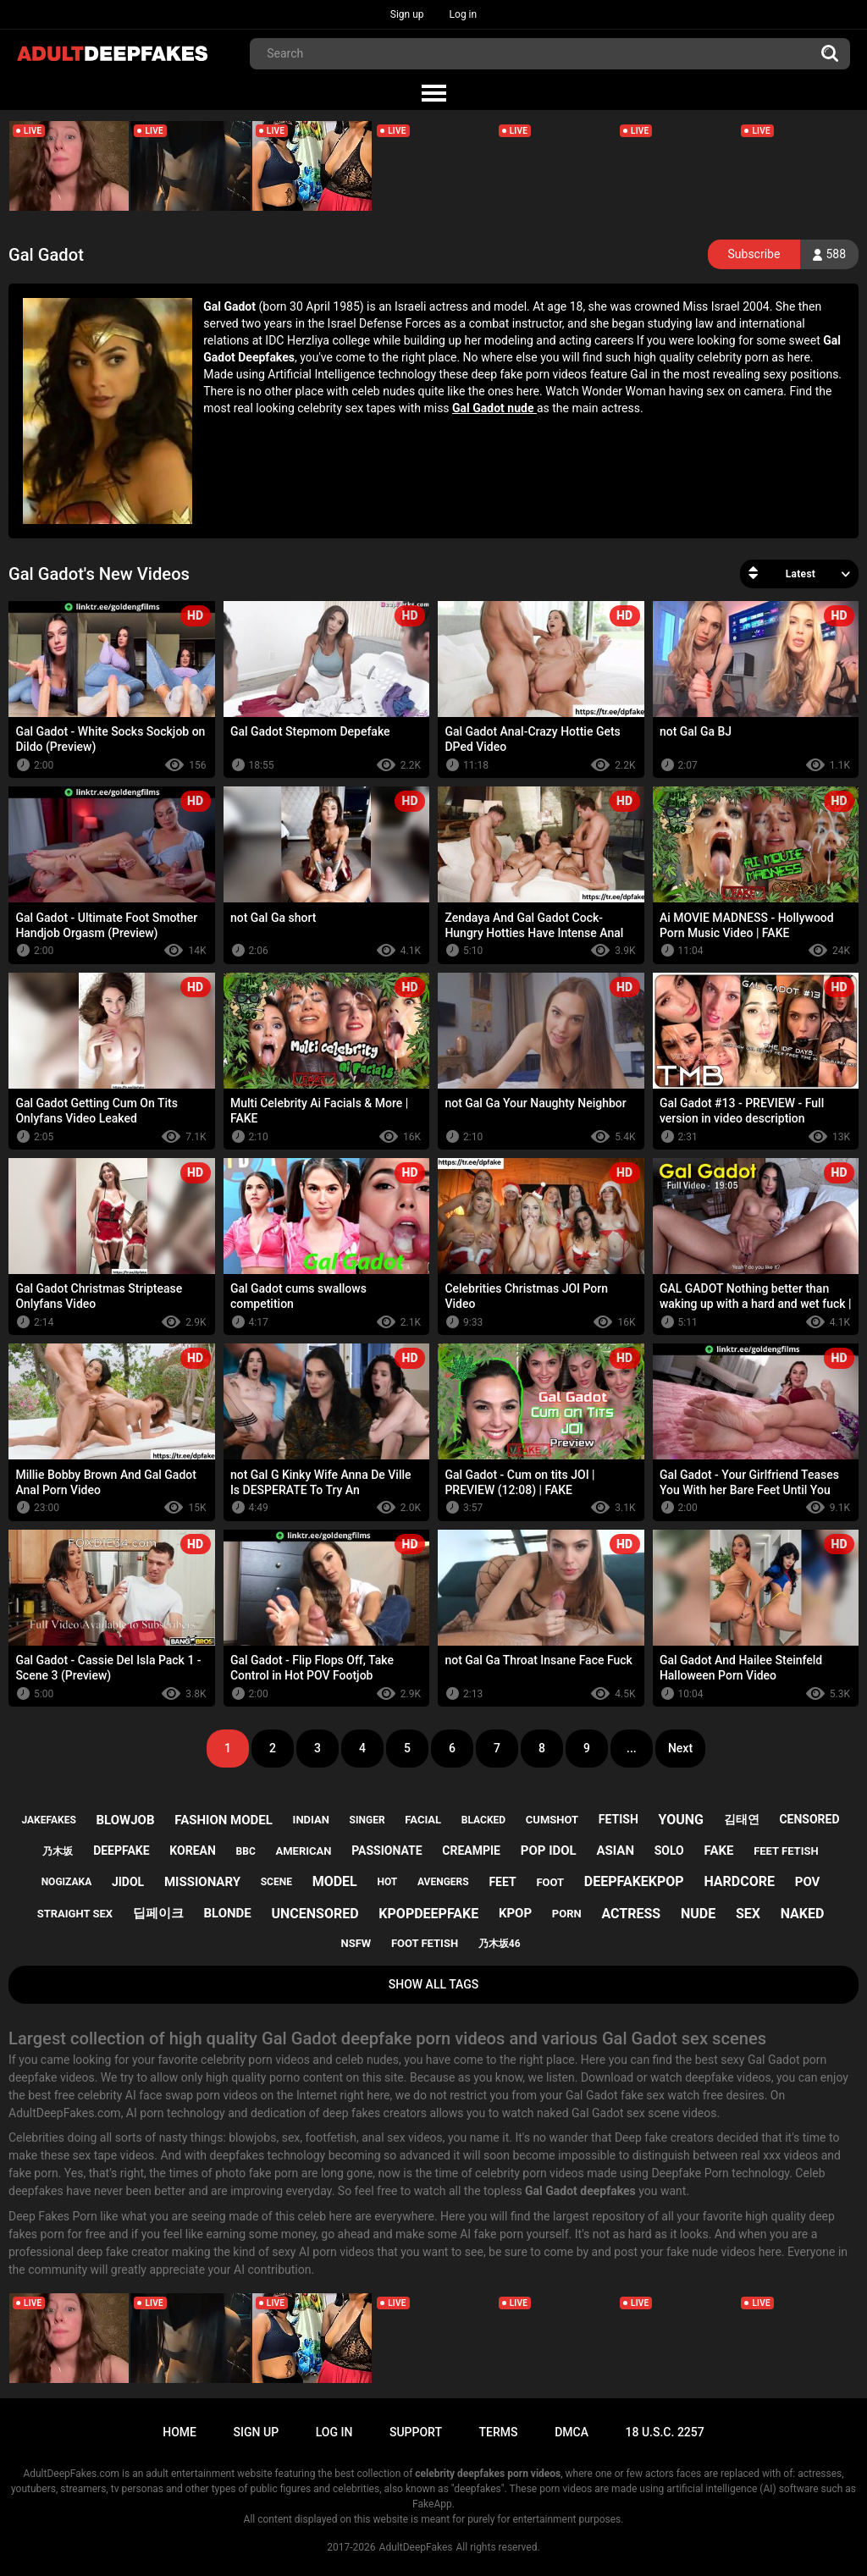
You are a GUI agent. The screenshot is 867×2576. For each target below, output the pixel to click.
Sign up (407, 14)
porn (567, 1913)
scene (276, 1882)
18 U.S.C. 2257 (665, 2432)
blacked (483, 1820)
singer (367, 1820)
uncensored (315, 1914)
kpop (515, 1913)
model (334, 1881)
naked (803, 1914)
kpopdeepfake (428, 1914)
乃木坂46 (499, 1944)
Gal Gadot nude (494, 408)
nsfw (355, 1943)
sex (748, 1914)
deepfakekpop (634, 1881)
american (303, 1851)
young (681, 1820)
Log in (464, 14)
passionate (386, 1850)
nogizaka (66, 1882)
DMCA (571, 2432)
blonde (227, 1913)
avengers (443, 1882)
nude (698, 1914)
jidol (128, 1882)
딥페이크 (158, 1913)
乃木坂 (57, 1851)
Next (680, 1748)
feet (502, 1882)
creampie (471, 1850)
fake (719, 1850)
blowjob (126, 1820)
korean (192, 1850)
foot (550, 1882)
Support (415, 2432)
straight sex (75, 1913)
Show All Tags (434, 1984)
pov (807, 1881)
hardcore (739, 1881)
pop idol (549, 1850)
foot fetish (424, 1943)
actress (630, 1914)
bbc (246, 1851)
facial (423, 1819)
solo (669, 1850)
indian (311, 1819)
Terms (498, 2432)
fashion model (223, 1820)
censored (809, 1819)
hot (388, 1882)
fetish (618, 1819)
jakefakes (48, 1820)
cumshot (552, 1819)
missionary (202, 1881)
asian (615, 1850)
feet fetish (786, 1851)
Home (179, 2432)
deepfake (121, 1850)
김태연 (741, 1819)
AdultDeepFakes (416, 2547)
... (632, 1748)
